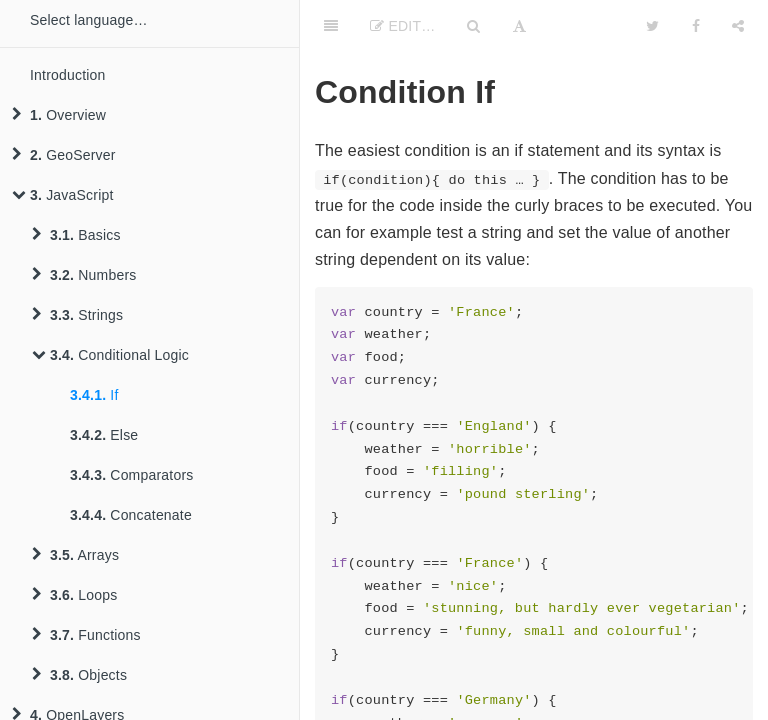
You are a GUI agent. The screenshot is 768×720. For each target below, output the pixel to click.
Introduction (68, 75)
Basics (76, 235)
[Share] (738, 25)
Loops (74, 595)
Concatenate (131, 515)
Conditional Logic (110, 355)
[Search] (473, 25)
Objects (79, 675)
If (94, 395)
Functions (86, 635)
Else (104, 435)
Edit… (402, 26)
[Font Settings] (519, 25)
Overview (59, 115)
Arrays (75, 555)
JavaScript (63, 195)
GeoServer (64, 155)
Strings (77, 315)
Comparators (131, 475)
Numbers (84, 275)
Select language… (89, 20)
